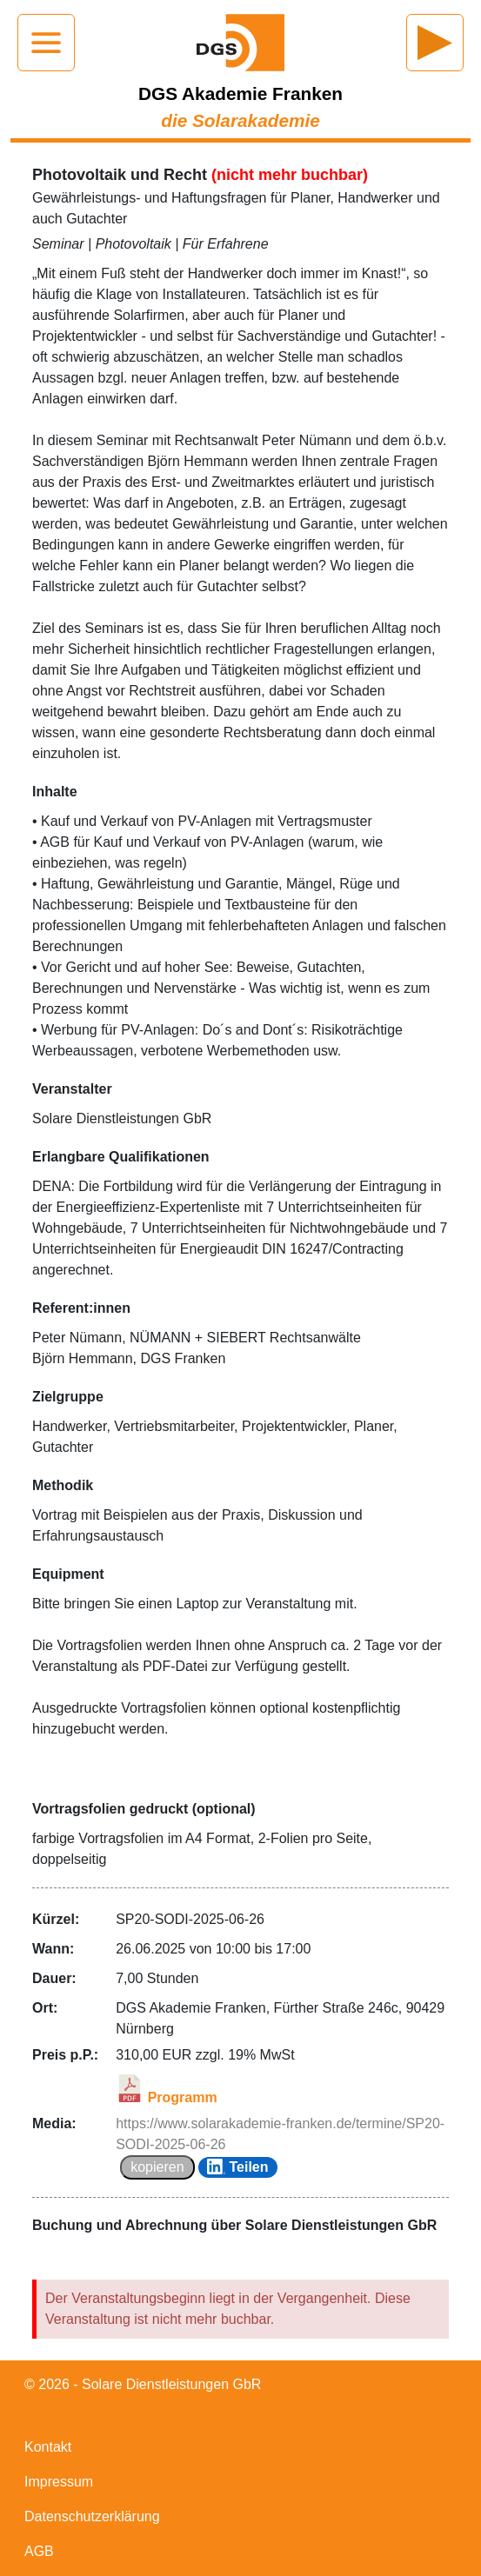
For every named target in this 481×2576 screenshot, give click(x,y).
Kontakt (47, 2447)
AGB (39, 2551)
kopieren (157, 2167)
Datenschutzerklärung (92, 2516)
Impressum (58, 2481)
